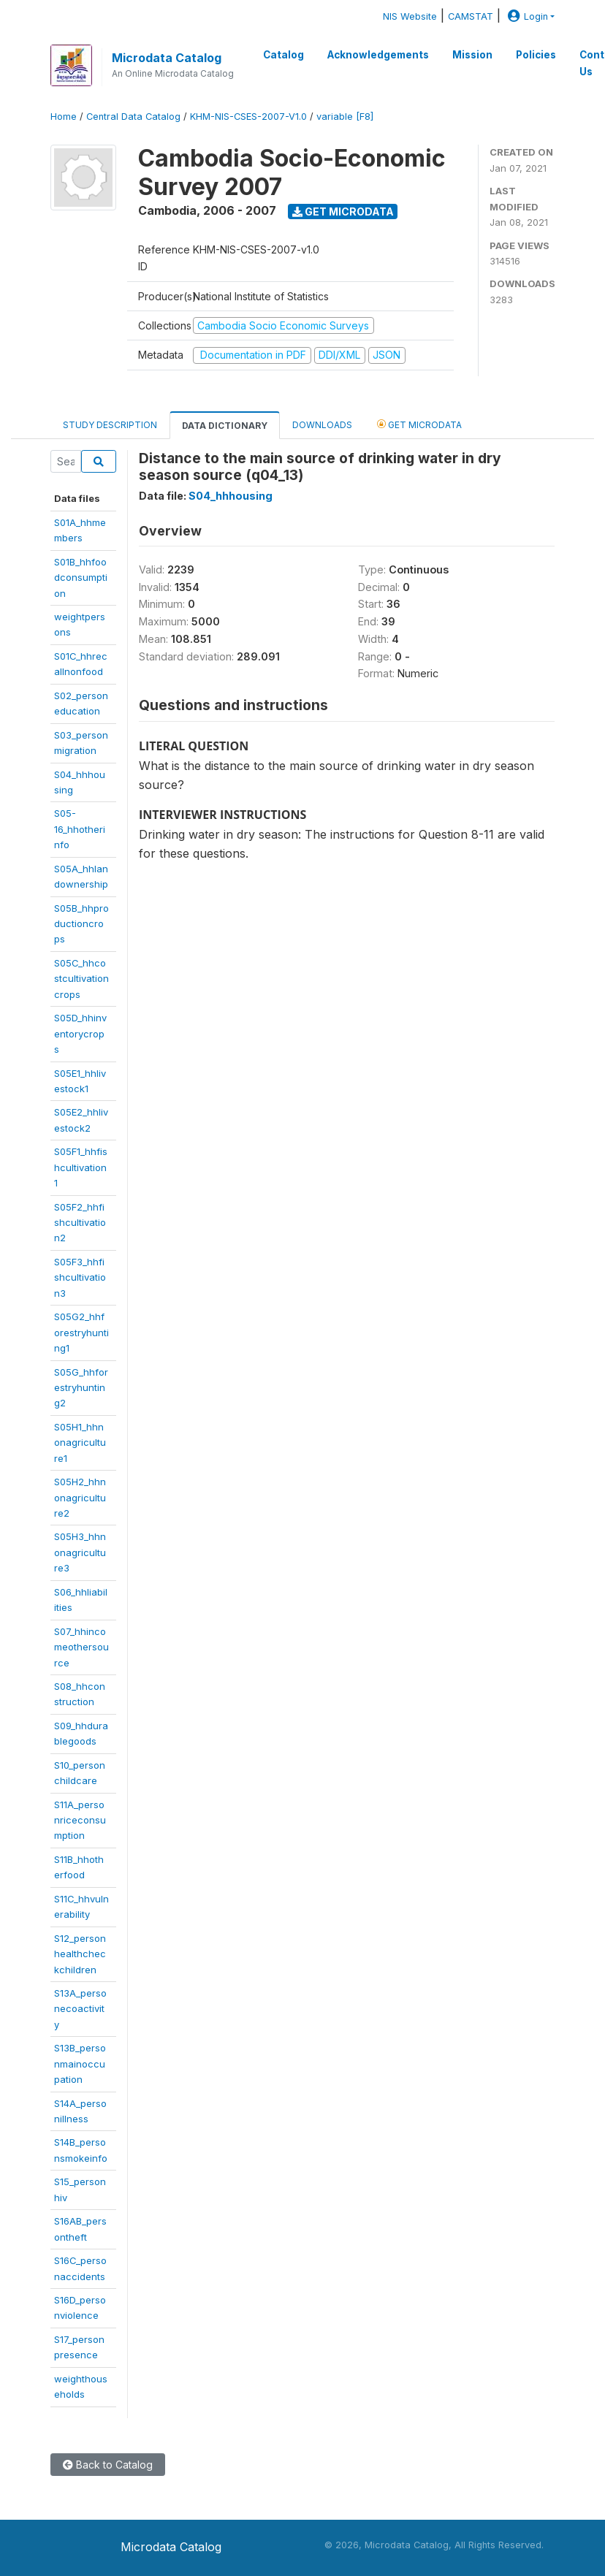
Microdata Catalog (166, 57)
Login (526, 16)
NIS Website (410, 16)
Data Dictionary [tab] (224, 425)
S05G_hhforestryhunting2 (81, 1387)
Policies (536, 55)
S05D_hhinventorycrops (80, 1033)
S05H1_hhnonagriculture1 (80, 1442)
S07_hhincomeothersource (81, 1647)
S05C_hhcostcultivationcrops (81, 978)
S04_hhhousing (231, 495)
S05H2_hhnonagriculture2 (80, 1497)
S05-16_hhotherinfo (79, 828)
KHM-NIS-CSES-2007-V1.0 (248, 116)
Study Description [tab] (110, 424)
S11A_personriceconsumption (80, 1820)
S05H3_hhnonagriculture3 (80, 1552)
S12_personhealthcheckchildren (80, 1953)
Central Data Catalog (133, 116)
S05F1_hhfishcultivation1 (80, 1167)
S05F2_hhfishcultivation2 (80, 1222)
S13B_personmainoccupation (80, 2063)
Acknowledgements (378, 55)
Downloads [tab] (322, 424)
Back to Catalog (108, 2464)
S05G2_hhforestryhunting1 (81, 1332)
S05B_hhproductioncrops (81, 923)
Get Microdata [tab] (419, 424)
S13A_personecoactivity (80, 2008)
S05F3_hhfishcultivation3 (80, 1277)
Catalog (283, 55)
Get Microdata (343, 211)
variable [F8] (344, 116)
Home (63, 116)
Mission (472, 55)
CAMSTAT (470, 16)
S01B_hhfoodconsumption (80, 577)
